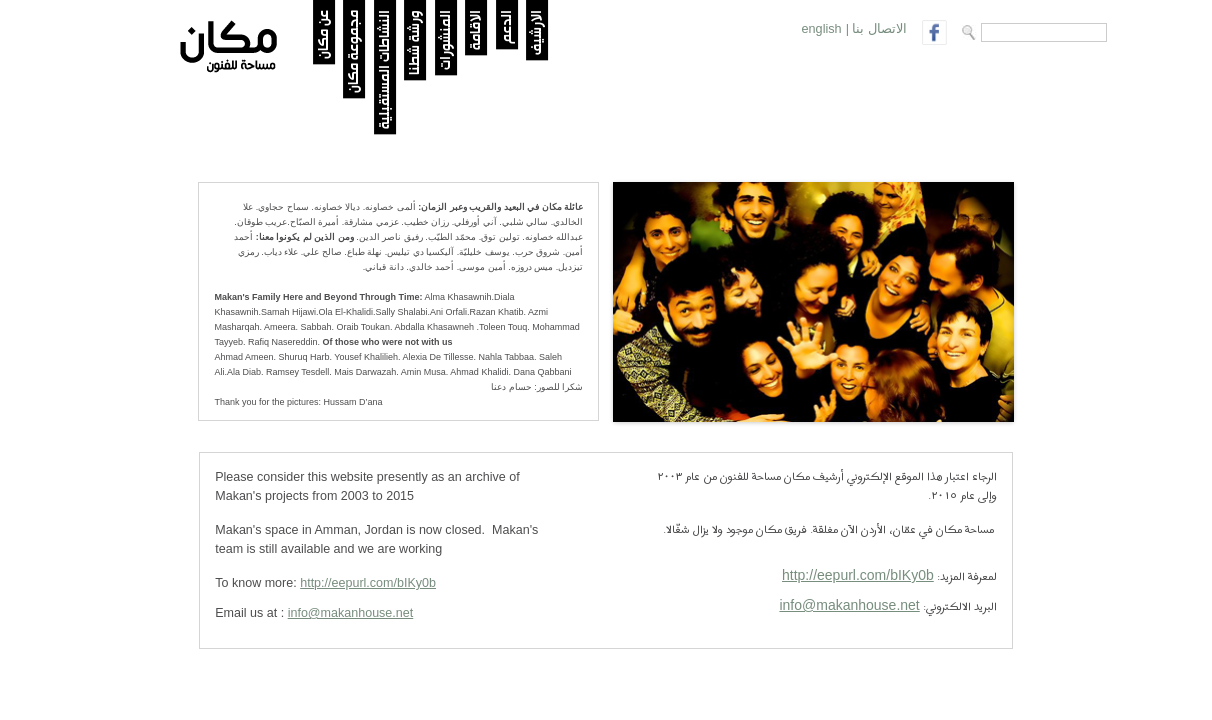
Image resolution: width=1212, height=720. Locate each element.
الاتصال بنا (879, 29)
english (822, 29)
